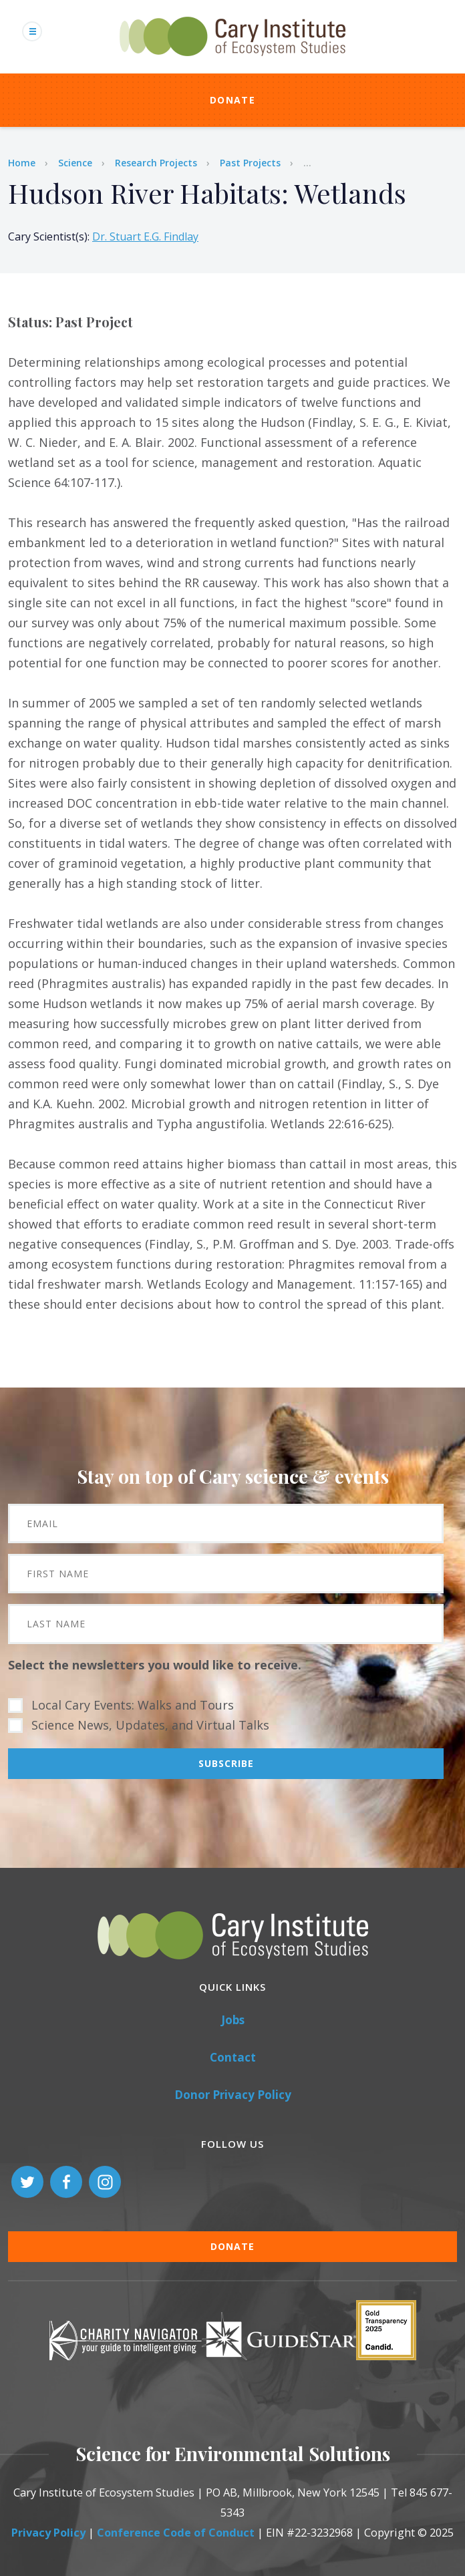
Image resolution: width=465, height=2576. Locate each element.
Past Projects (250, 162)
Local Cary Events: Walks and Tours (132, 1705)
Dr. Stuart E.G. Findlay (145, 236)
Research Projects (156, 162)
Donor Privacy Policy (232, 2094)
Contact (233, 2057)
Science (75, 162)
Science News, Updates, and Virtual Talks (150, 1725)
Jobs (233, 2020)
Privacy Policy (48, 2532)
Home (21, 162)
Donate (232, 100)
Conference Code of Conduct (176, 2532)
